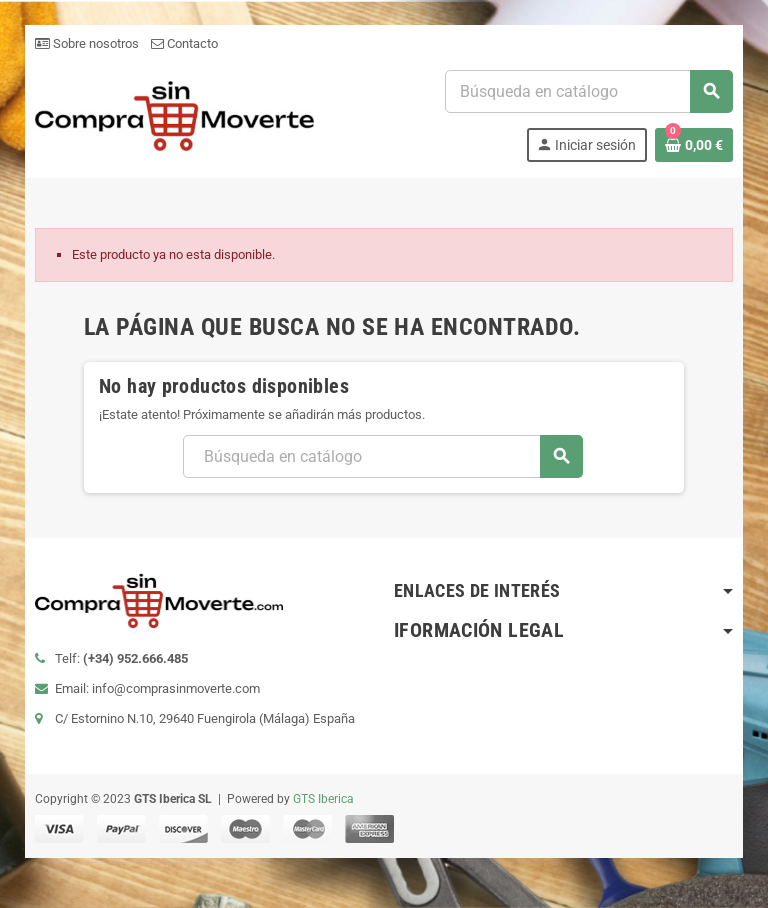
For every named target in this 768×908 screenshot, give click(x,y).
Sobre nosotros (86, 43)
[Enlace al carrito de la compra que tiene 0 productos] (695, 145)
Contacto (183, 43)
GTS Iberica (322, 799)
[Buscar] (589, 91)
